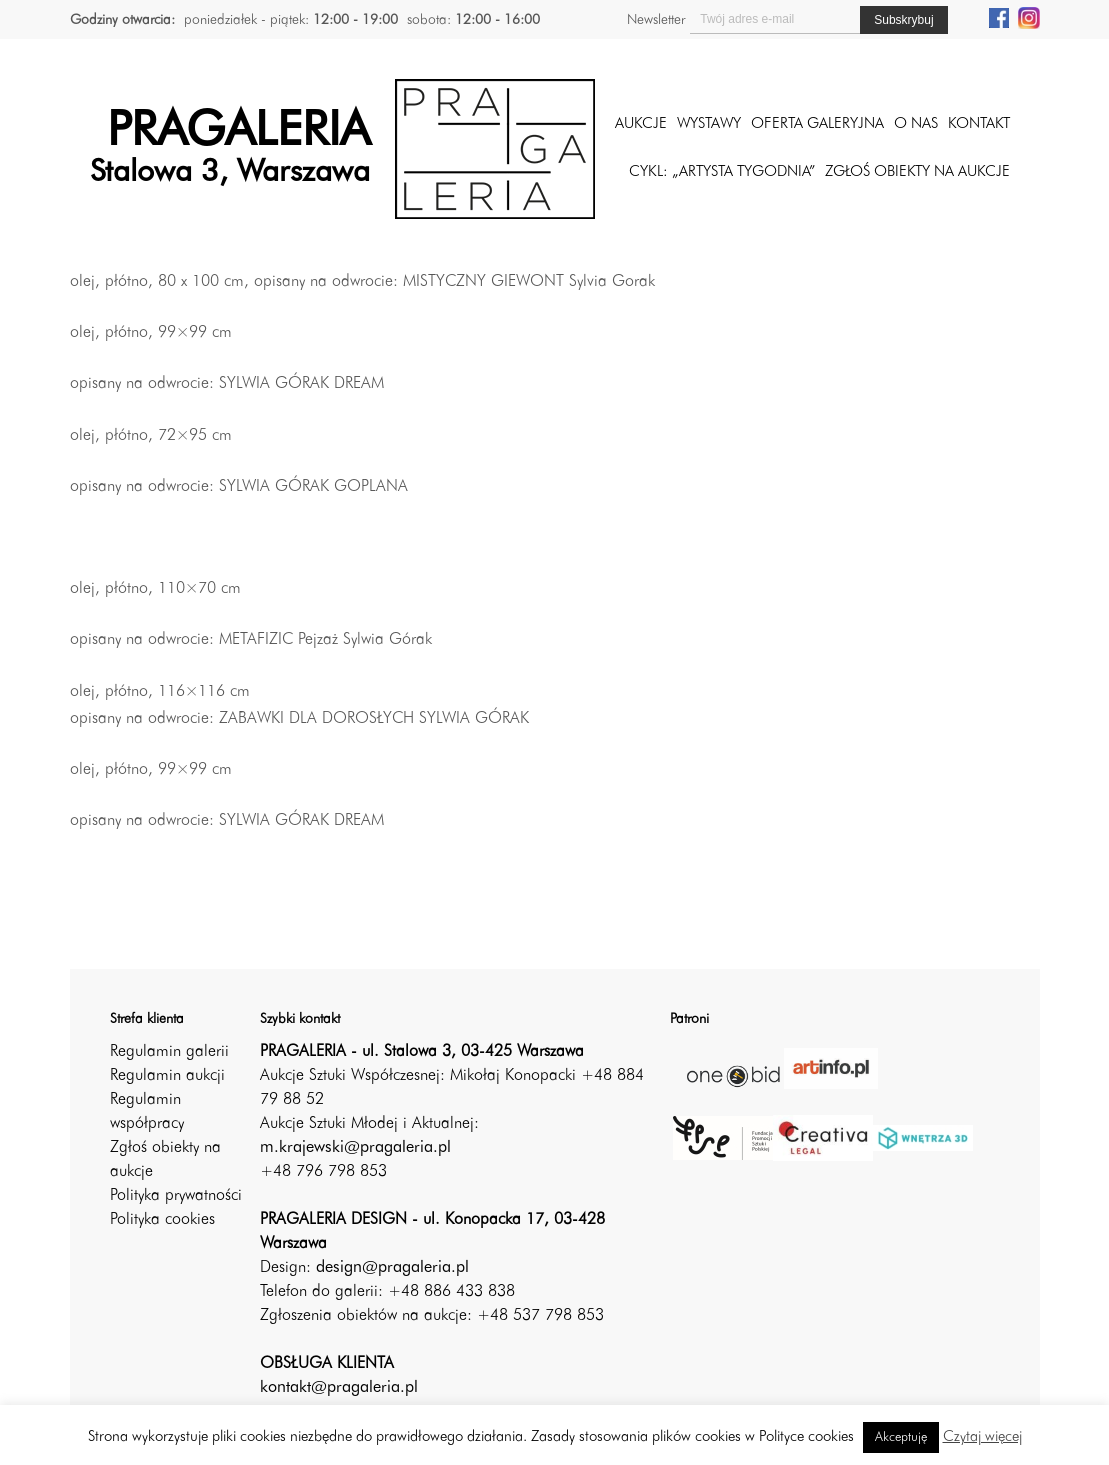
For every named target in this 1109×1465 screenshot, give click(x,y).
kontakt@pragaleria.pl (339, 1388)
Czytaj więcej (982, 1437)
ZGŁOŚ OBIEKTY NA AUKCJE (917, 172)
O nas (916, 124)
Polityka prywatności (176, 1196)
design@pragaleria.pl (392, 1268)
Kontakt (979, 124)
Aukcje (641, 124)
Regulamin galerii (169, 1052)
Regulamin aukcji (167, 1076)
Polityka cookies (162, 1220)
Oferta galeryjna (817, 124)
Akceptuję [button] (901, 1437)
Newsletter (656, 20)
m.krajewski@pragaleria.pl (355, 1148)
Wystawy (709, 124)
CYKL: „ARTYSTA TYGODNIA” (722, 172)
